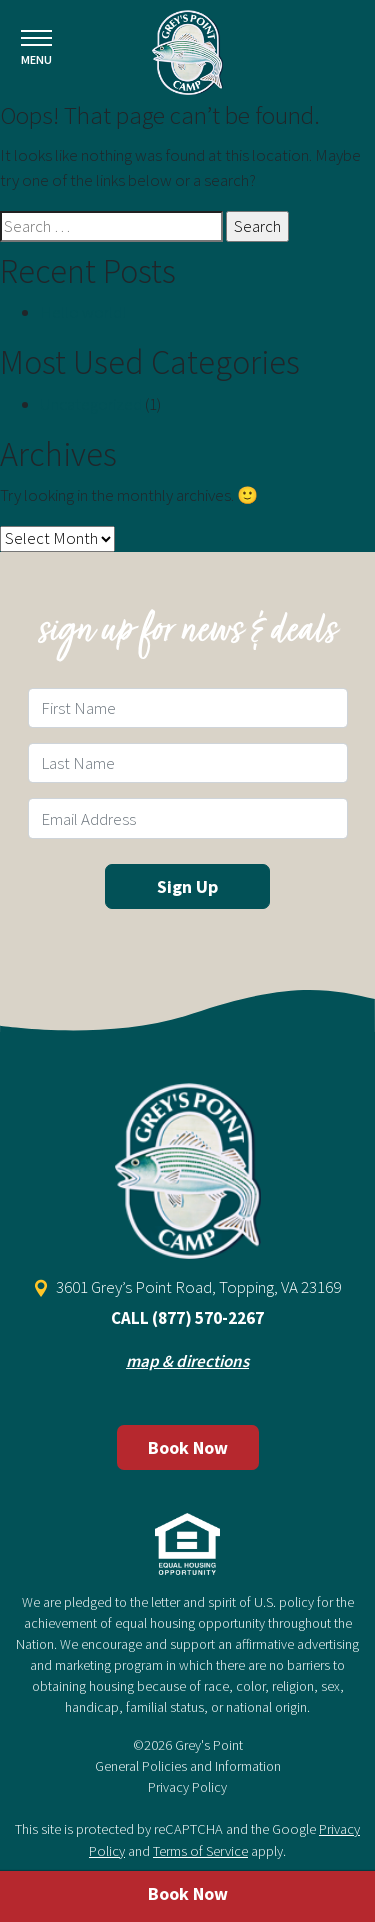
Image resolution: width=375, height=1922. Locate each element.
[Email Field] (188, 818)
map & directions (187, 1361)
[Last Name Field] (188, 763)
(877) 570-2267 (208, 1318)
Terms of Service (200, 1851)
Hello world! (83, 312)
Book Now (188, 1447)
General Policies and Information (188, 1766)
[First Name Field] (188, 708)
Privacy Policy (187, 1787)
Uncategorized (91, 404)
